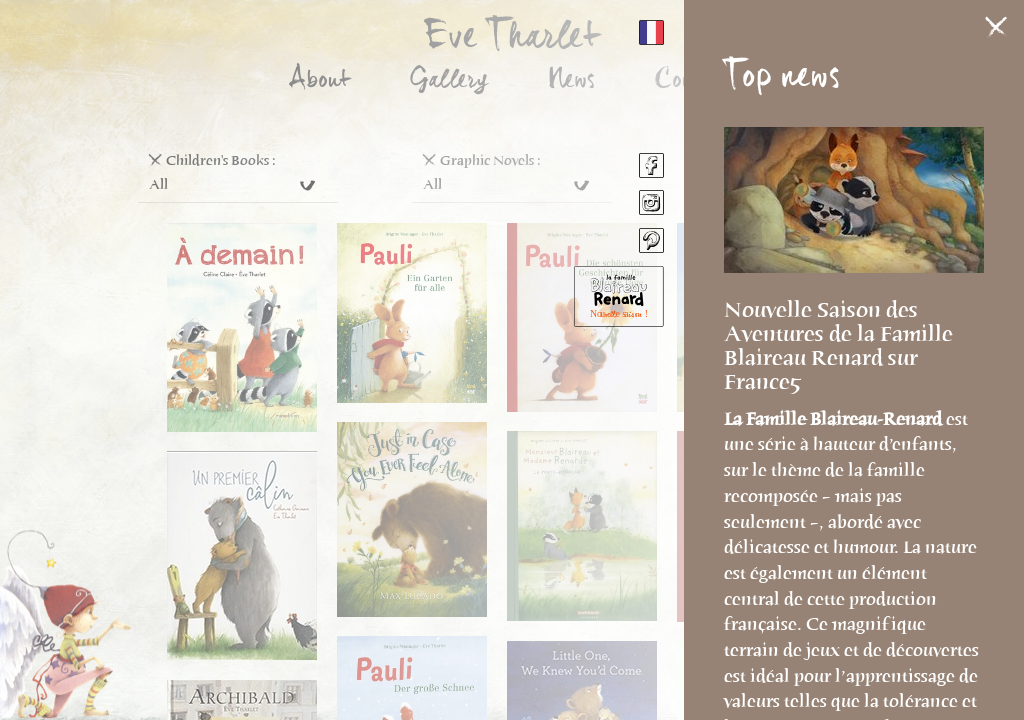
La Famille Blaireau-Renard (835, 419)
